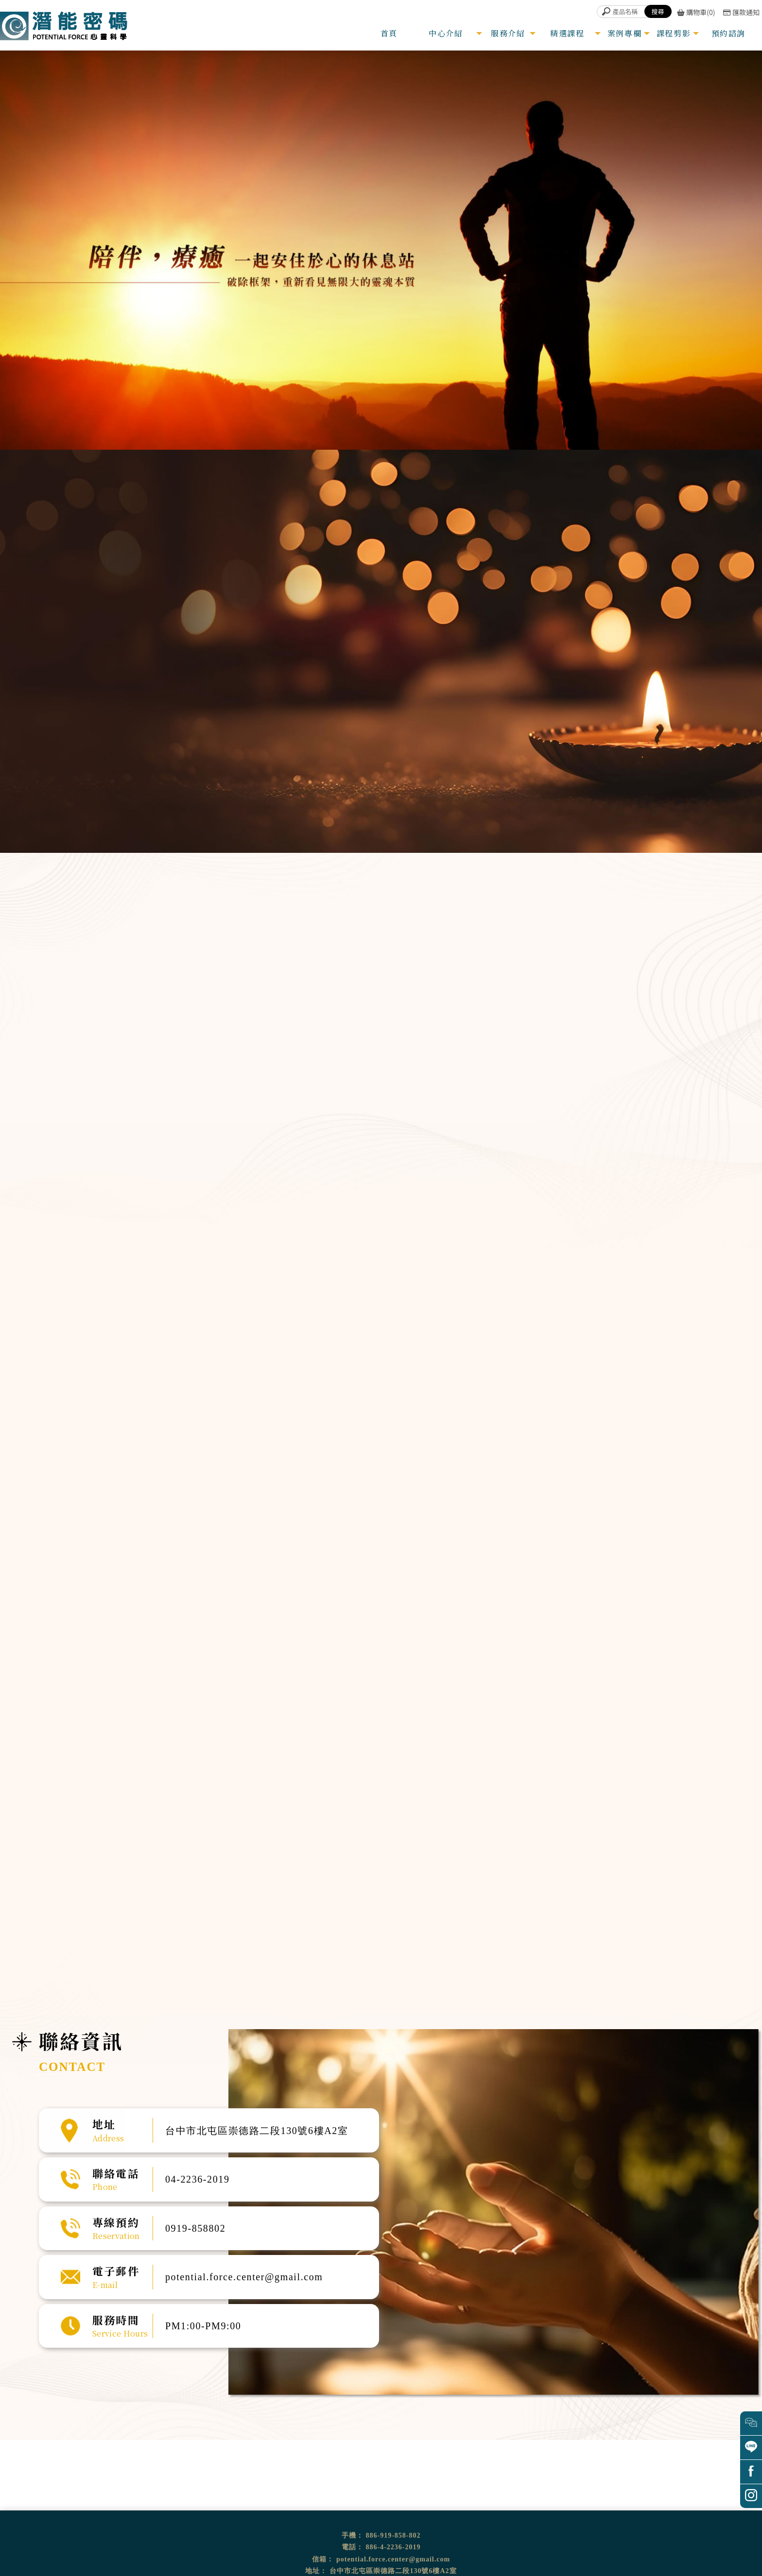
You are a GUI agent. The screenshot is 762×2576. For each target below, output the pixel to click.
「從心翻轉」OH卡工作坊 (343, 1411)
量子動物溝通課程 (394, 1411)
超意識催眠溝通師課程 (340, 1396)
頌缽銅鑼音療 (654, 1115)
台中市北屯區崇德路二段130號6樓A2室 (392, 2571)
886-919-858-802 (393, 2535)
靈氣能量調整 (654, 1091)
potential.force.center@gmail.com (393, 2559)
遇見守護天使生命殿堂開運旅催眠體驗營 (412, 1396)
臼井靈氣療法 (333, 1388)
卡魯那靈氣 (332, 1404)
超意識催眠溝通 (659, 1066)
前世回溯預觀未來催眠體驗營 (403, 1388)
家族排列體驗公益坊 (396, 1404)
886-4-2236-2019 (393, 2547)
